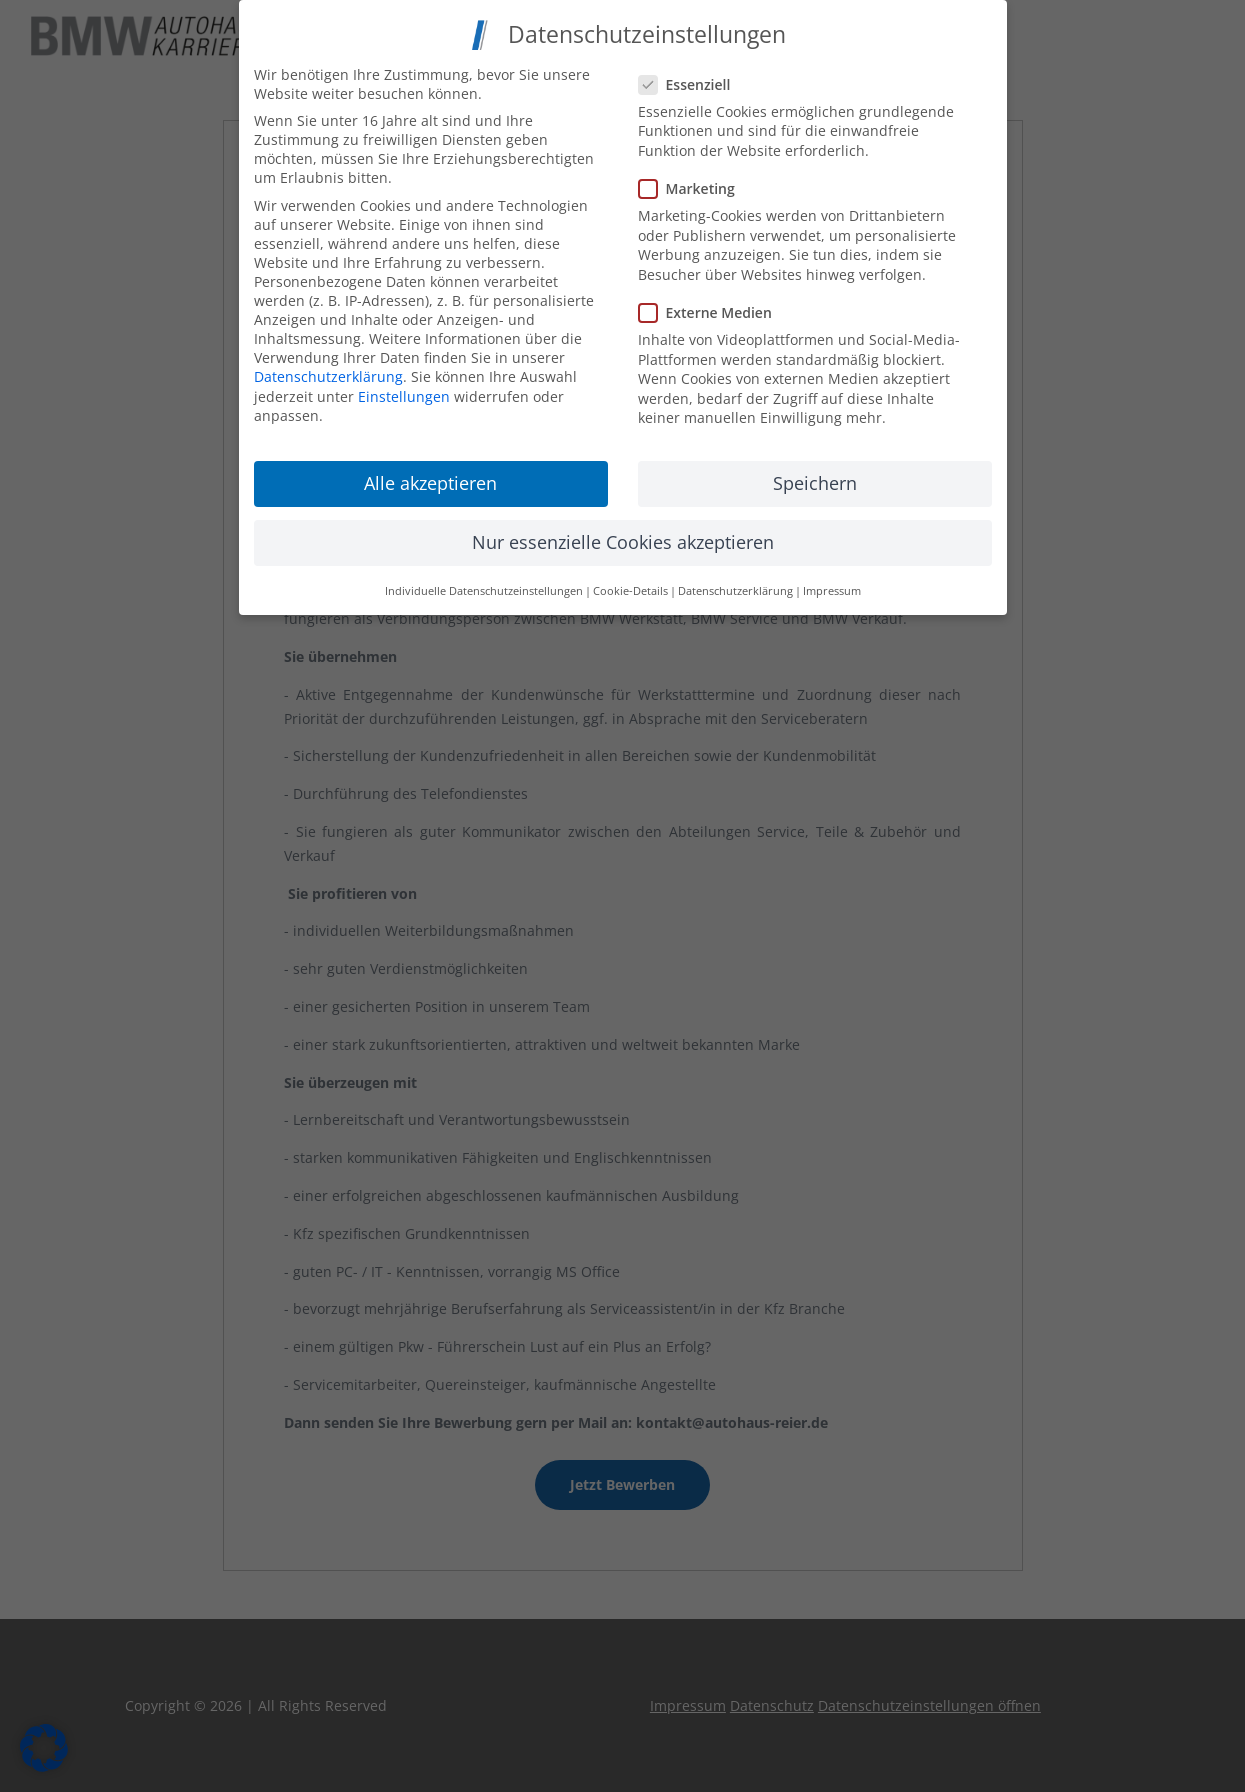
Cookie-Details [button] (630, 584)
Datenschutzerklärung (328, 370)
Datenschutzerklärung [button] (735, 584)
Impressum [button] (832, 584)
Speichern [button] (815, 477)
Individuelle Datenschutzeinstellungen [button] (484, 584)
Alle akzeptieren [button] (430, 477)
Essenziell (693, 77)
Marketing (695, 182)
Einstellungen (404, 390)
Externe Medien (713, 306)
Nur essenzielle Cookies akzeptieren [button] (623, 536)
